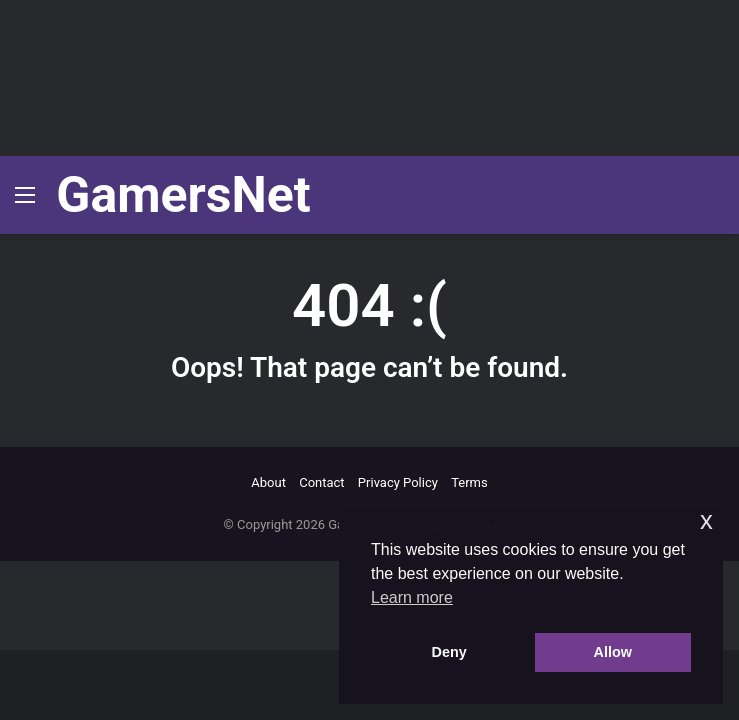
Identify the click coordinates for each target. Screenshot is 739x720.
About (268, 482)
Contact (321, 482)
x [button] (706, 520)
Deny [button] (449, 652)
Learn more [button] (412, 597)
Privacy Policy (398, 482)
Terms (469, 482)
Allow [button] (613, 652)
